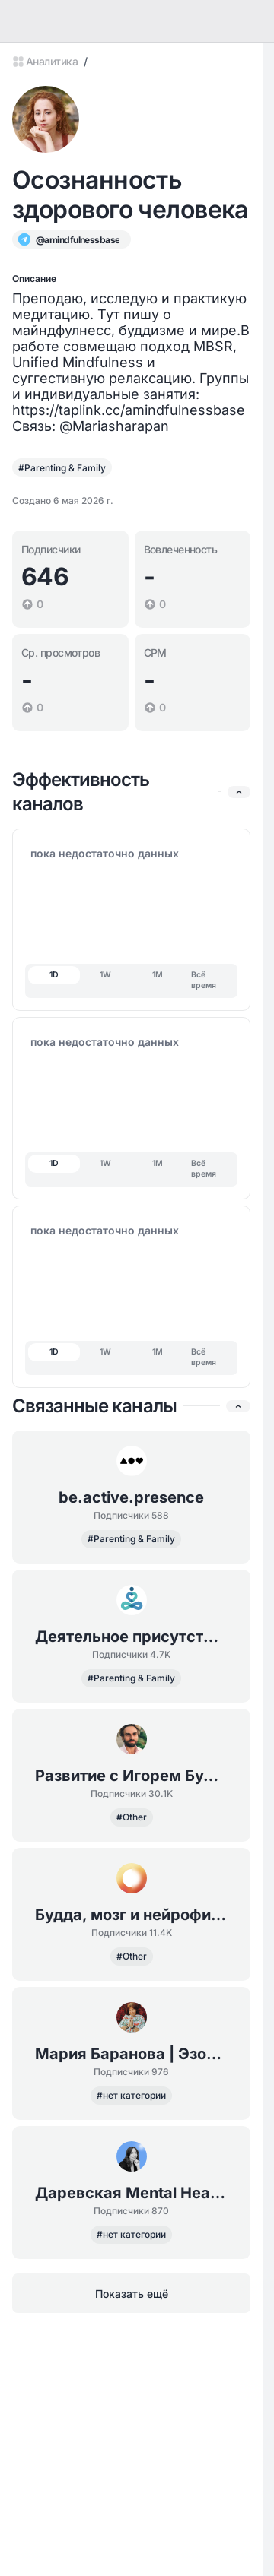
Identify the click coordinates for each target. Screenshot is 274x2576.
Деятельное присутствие (131, 1636)
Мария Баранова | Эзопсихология (131, 2054)
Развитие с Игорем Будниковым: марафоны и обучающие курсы (131, 1775)
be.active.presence (131, 1497)
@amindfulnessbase (77, 240)
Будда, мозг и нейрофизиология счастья (131, 1915)
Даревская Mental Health (131, 2193)
